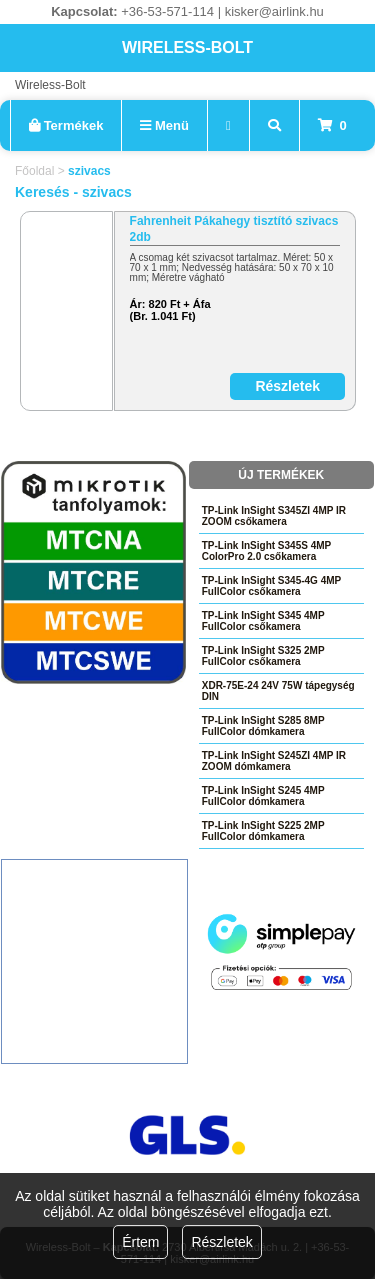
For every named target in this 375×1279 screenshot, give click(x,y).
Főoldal (34, 171)
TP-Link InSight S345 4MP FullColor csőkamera (263, 621)
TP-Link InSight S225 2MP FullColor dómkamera (263, 831)
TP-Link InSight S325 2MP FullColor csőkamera (263, 656)
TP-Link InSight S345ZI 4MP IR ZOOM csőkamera (274, 516)
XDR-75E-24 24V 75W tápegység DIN (278, 691)
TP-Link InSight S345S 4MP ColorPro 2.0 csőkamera (266, 551)
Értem (140, 1242)
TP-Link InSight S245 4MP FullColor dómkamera (263, 796)
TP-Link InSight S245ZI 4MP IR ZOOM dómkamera (274, 761)
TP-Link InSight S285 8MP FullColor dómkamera (263, 726)
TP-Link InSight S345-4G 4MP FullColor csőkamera (271, 586)
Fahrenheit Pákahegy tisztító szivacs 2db (234, 229)
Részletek (221, 1242)
